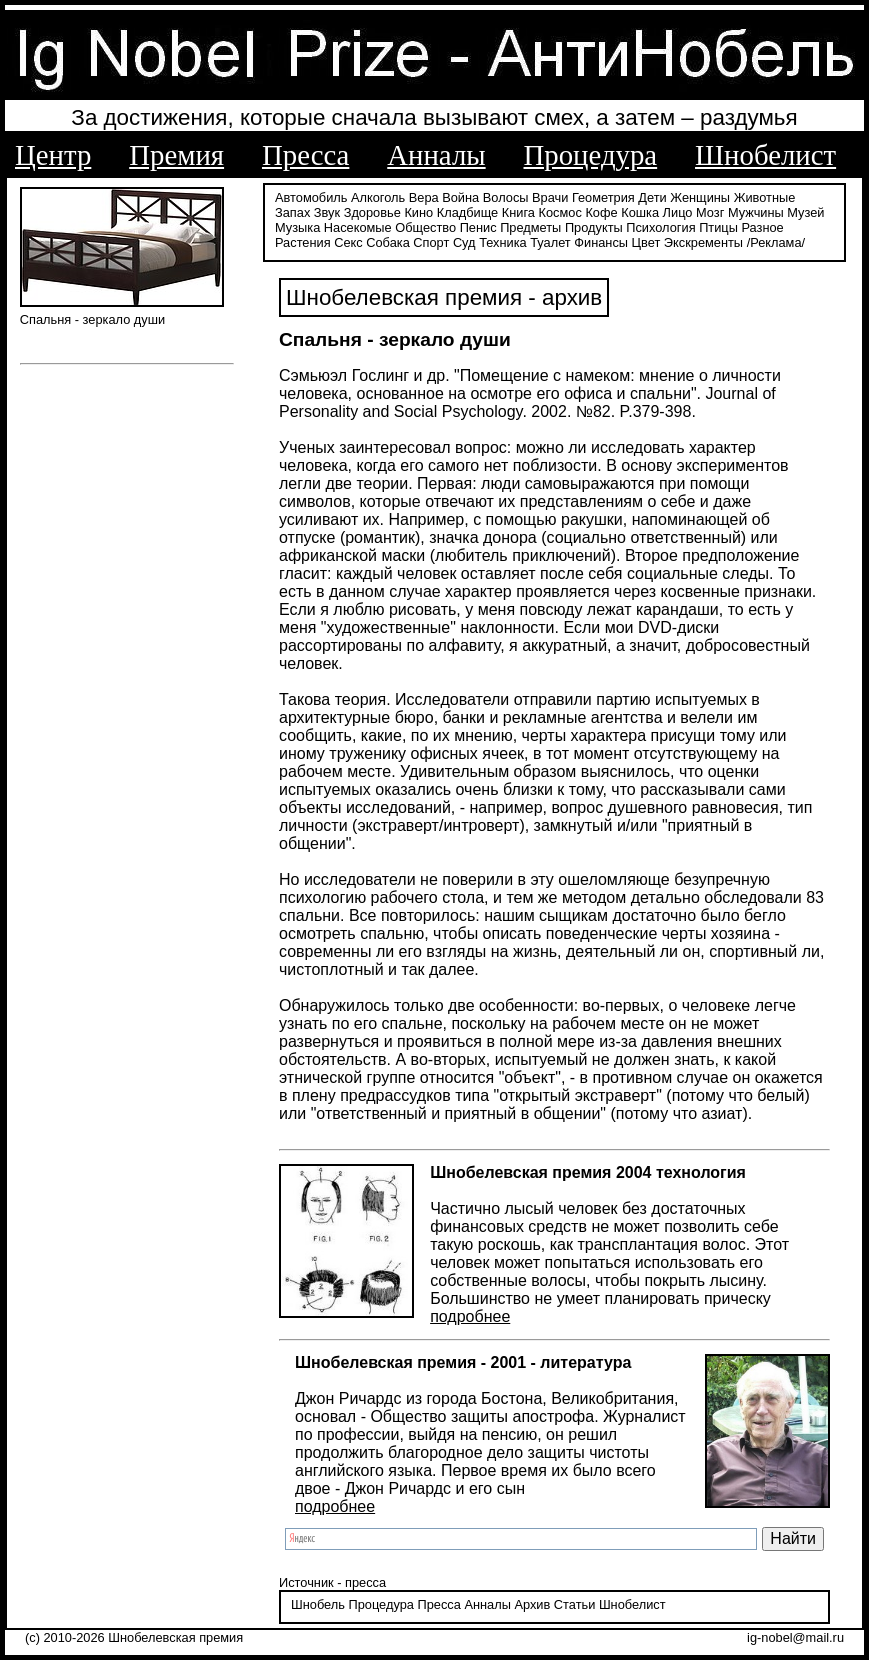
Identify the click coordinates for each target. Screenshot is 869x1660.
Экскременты (703, 242)
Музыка (297, 227)
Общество (425, 227)
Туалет (550, 242)
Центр (53, 155)
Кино (418, 212)
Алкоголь (378, 197)
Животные (765, 197)
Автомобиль (311, 197)
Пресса (305, 155)
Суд (464, 242)
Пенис (478, 227)
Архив (532, 1604)
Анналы (436, 155)
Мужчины (756, 212)
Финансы (601, 242)
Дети (652, 197)
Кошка (640, 212)
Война (460, 197)
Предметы (530, 227)
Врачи (550, 197)
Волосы (506, 197)
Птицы (718, 227)
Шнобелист (765, 155)
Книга (518, 212)
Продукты (594, 227)
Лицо (678, 212)
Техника (503, 242)
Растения (303, 242)
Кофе (601, 212)
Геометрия (603, 197)
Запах (292, 212)
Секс (348, 242)
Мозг (710, 212)
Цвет (646, 242)
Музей (805, 212)
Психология (660, 227)
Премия (176, 155)
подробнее (470, 1316)
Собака (388, 242)
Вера (424, 197)
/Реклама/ (776, 242)
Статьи (574, 1604)
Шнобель (318, 1604)
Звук (327, 212)
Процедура (591, 155)
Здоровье (372, 212)
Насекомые (358, 227)
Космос (560, 212)
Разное (762, 227)
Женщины (700, 197)
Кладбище (468, 212)
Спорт (431, 242)
